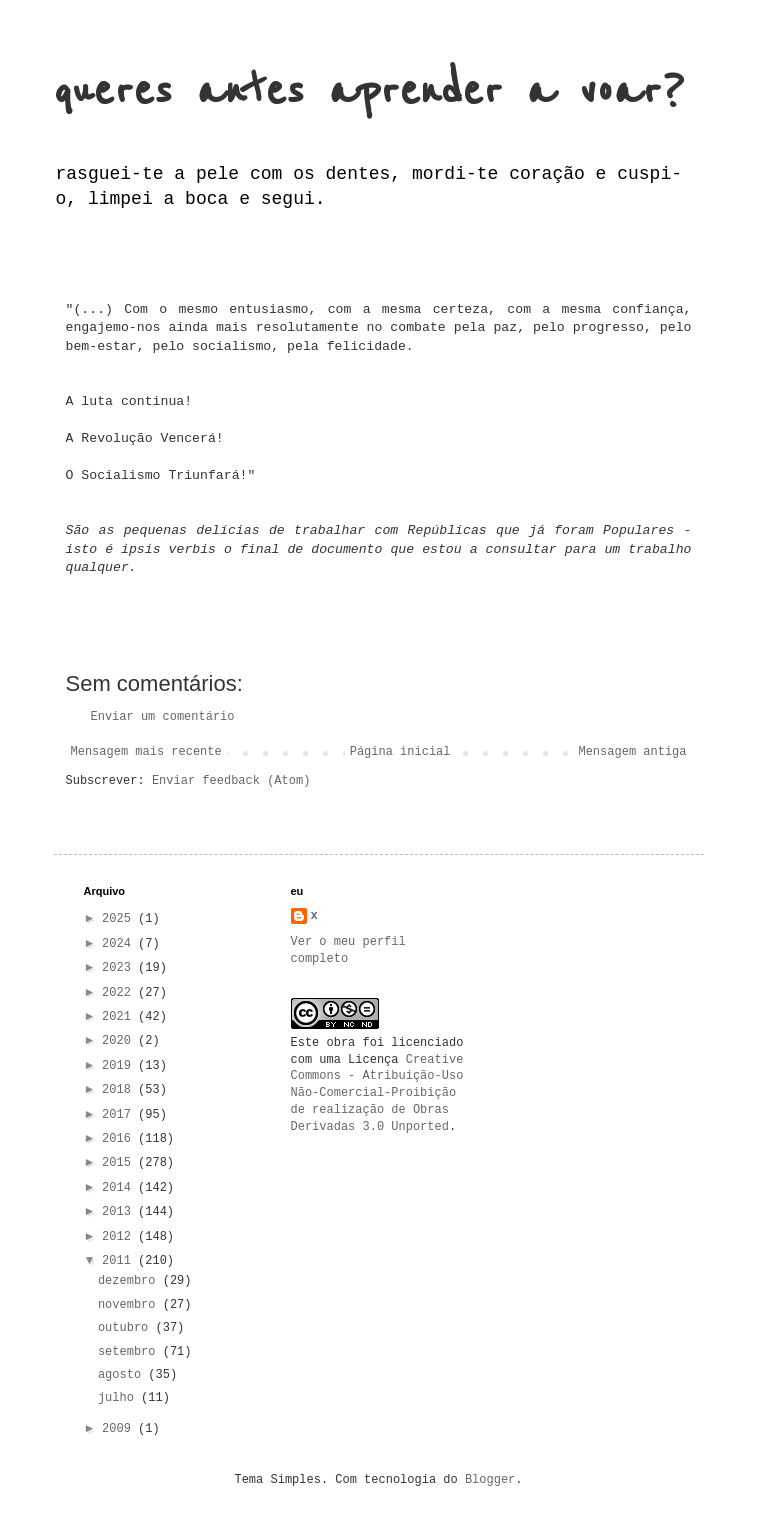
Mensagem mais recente (146, 752)
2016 (120, 1139)
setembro (130, 1352)
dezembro (130, 1281)
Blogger (490, 1480)
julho (119, 1398)
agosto (123, 1375)
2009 (120, 1429)
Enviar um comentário (163, 717)
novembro (130, 1305)
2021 (120, 1017)
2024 (120, 944)
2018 (120, 1090)
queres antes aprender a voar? (369, 91)
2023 (120, 968)
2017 (120, 1115)
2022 (120, 993)
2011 (120, 1261)
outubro (127, 1328)
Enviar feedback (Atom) (231, 781)
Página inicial (400, 752)
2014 (120, 1188)
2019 (120, 1066)
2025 (120, 919)
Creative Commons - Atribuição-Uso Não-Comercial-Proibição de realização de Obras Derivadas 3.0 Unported (377, 1093)
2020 (120, 1041)
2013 (120, 1212)
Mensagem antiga (632, 752)
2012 (120, 1237)
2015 (120, 1163)
